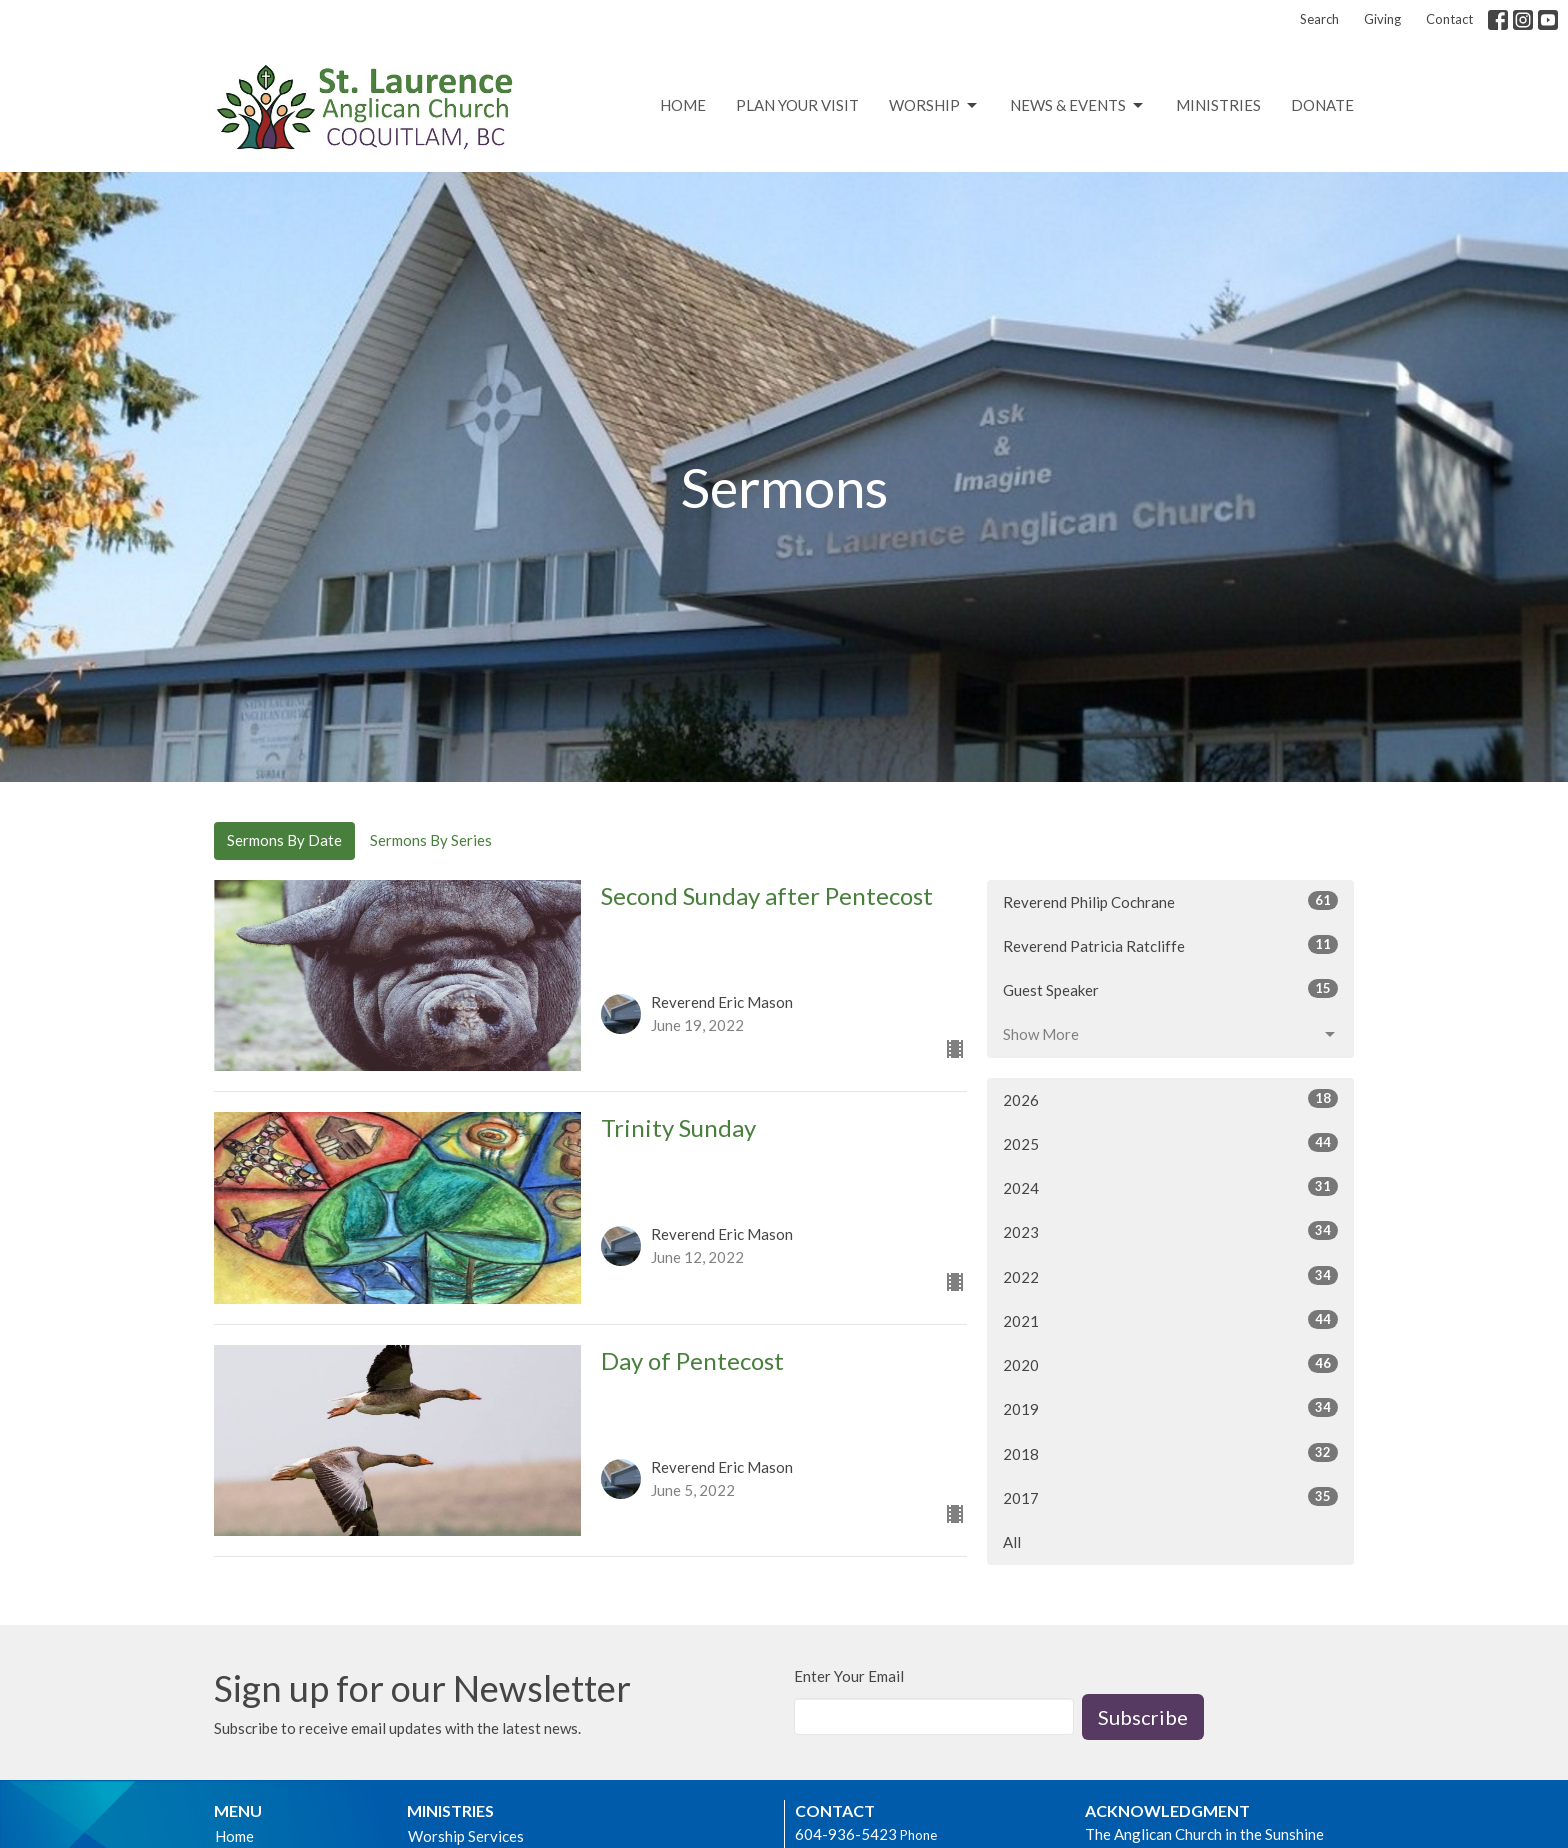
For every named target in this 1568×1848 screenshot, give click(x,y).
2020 (1170, 1364)
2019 (1170, 1408)
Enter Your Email (849, 1676)
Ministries (1218, 105)
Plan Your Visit (797, 105)
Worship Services (466, 1836)
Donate (1322, 105)
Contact (1449, 19)
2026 (1170, 1099)
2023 (1170, 1231)
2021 (1170, 1320)
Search (1319, 19)
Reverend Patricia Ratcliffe (1170, 945)
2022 (1170, 1276)
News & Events (1078, 106)
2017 (1170, 1497)
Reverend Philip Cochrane (1170, 901)
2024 (1170, 1187)
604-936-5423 (846, 1834)
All (1012, 1542)
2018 (1170, 1453)
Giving (1382, 19)
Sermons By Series (431, 840)
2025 (1170, 1143)
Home (683, 105)
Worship (934, 106)
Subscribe (1143, 1717)
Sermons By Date (284, 840)
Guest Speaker (1170, 989)
